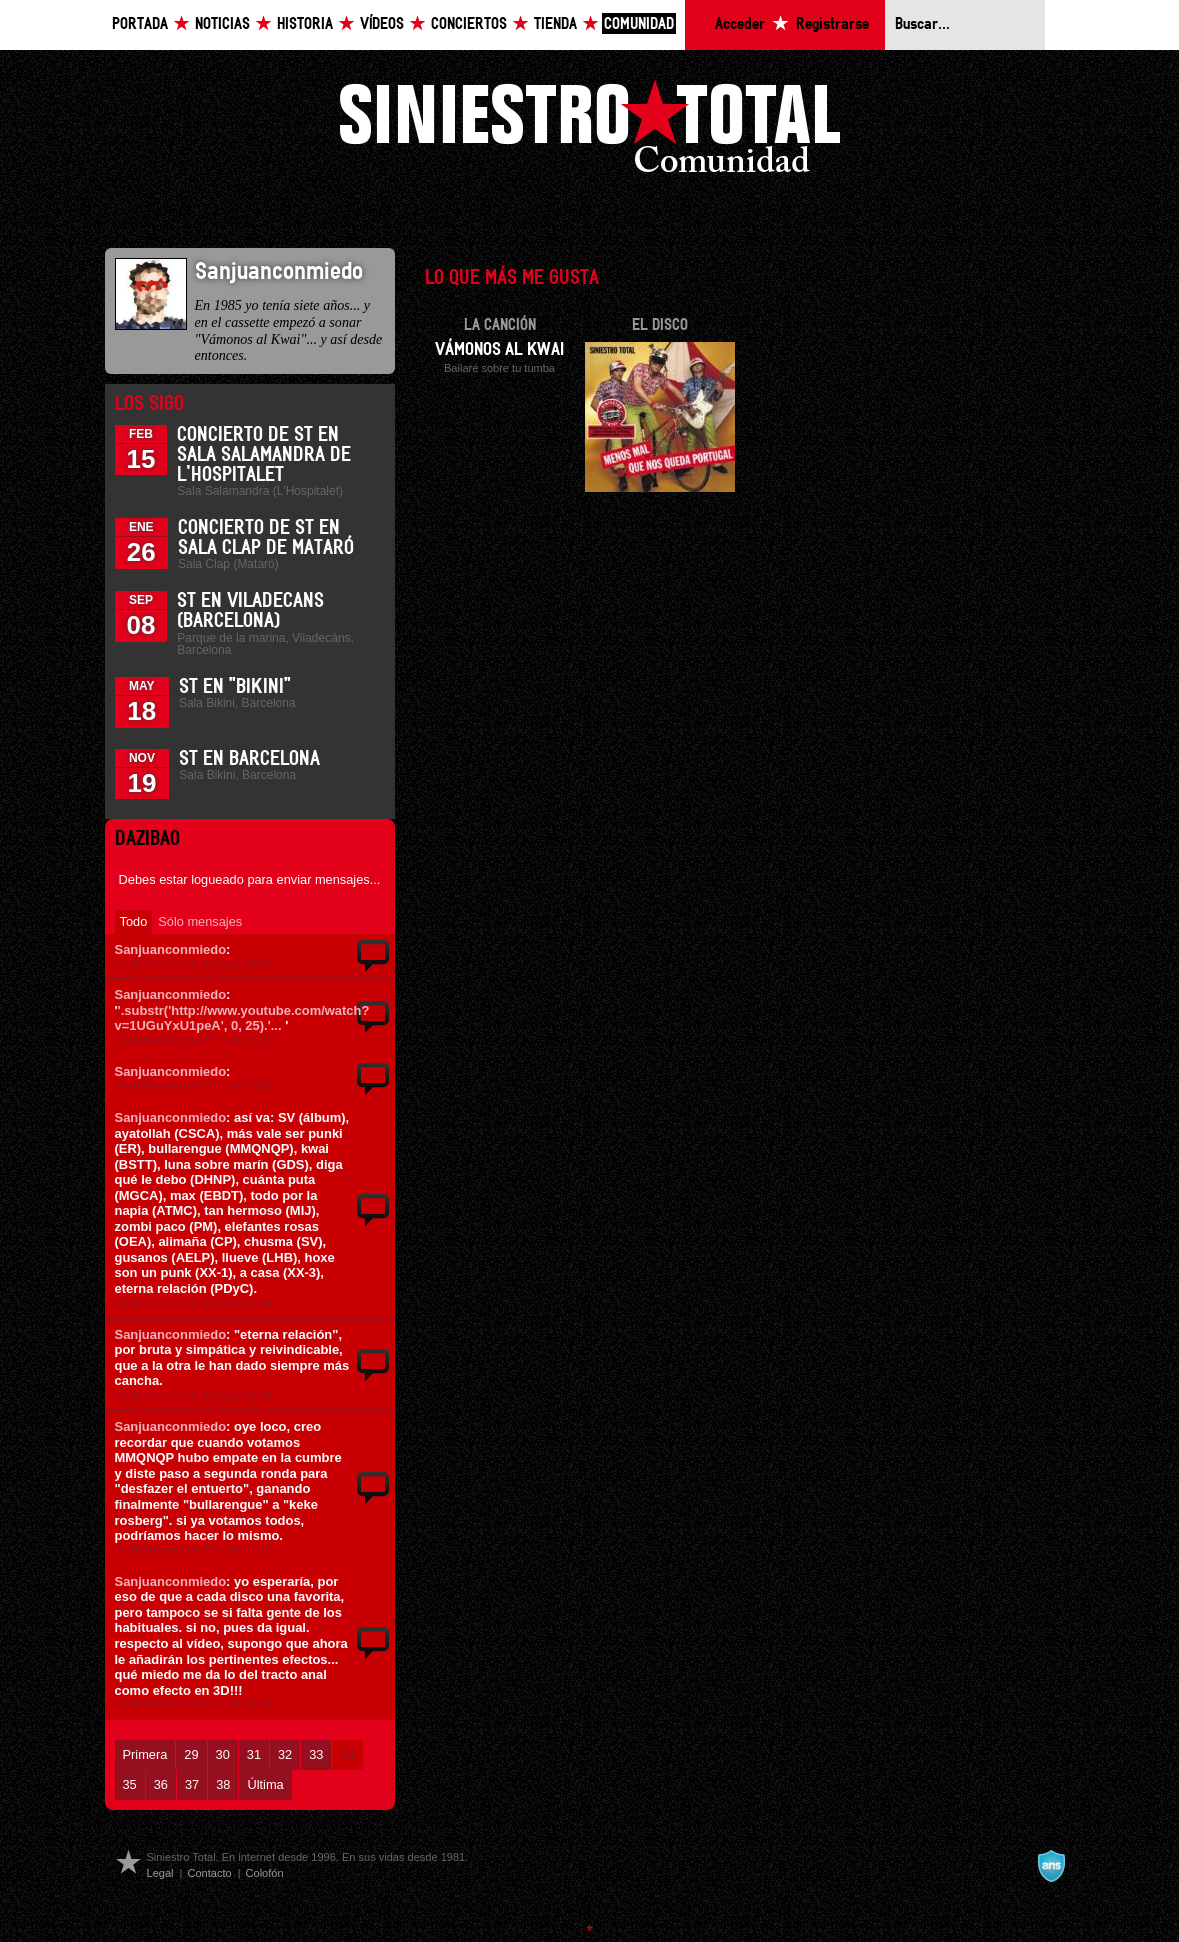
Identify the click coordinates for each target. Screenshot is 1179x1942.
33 (316, 1754)
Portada (140, 24)
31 (254, 1754)
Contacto (209, 1873)
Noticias (222, 24)
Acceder (740, 24)
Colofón (265, 1873)
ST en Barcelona (249, 759)
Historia (305, 24)
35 (130, 1784)
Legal (160, 1873)
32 (285, 1754)
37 (192, 1784)
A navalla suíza (1051, 1866)
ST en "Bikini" (235, 687)
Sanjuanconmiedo (171, 949)
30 (223, 1754)
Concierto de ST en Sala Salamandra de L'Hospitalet (264, 455)
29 (191, 1754)
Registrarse (832, 24)
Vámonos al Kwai (499, 350)
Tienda (555, 24)
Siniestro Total (590, 131)
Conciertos (469, 24)
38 (223, 1784)
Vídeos (382, 24)
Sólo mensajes (200, 921)
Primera (145, 1754)
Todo (134, 921)
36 (161, 1784)
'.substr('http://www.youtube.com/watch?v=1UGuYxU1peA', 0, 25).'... (242, 1018)
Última (265, 1784)
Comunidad (639, 24)
